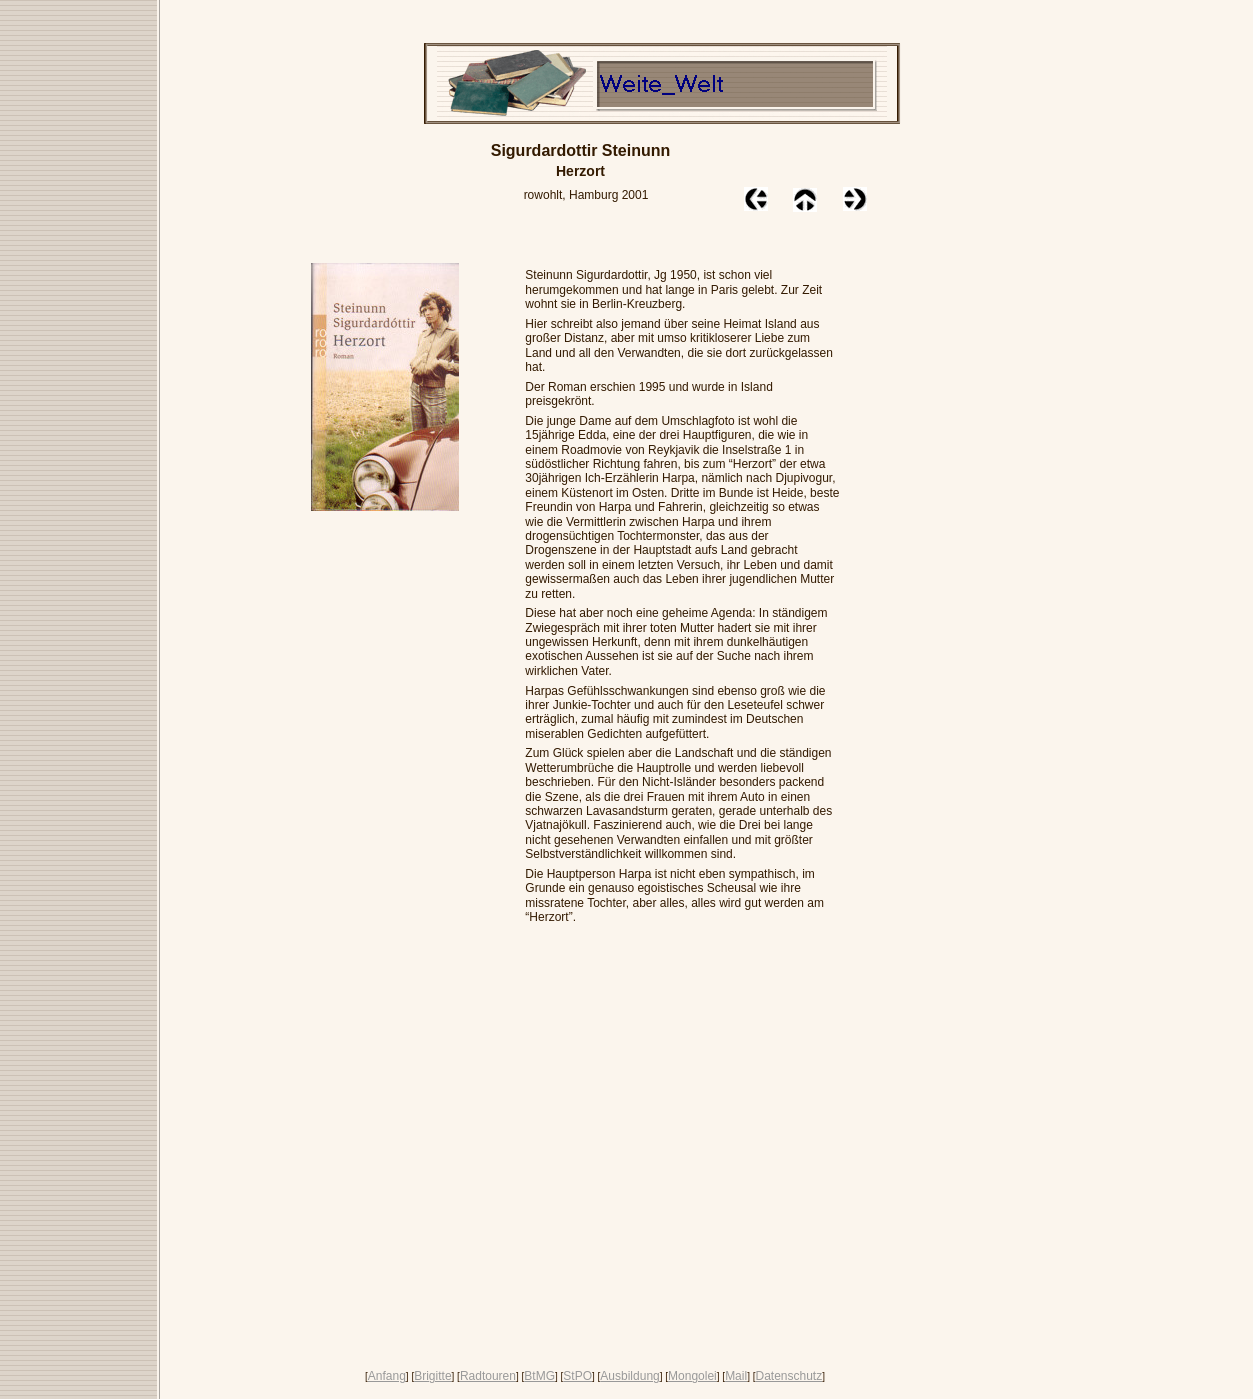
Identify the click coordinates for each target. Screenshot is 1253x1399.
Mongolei (692, 1376)
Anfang (387, 1376)
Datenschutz (788, 1376)
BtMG (539, 1376)
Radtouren (488, 1376)
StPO (577, 1376)
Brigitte (432, 1376)
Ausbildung (629, 1376)
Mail (736, 1376)
